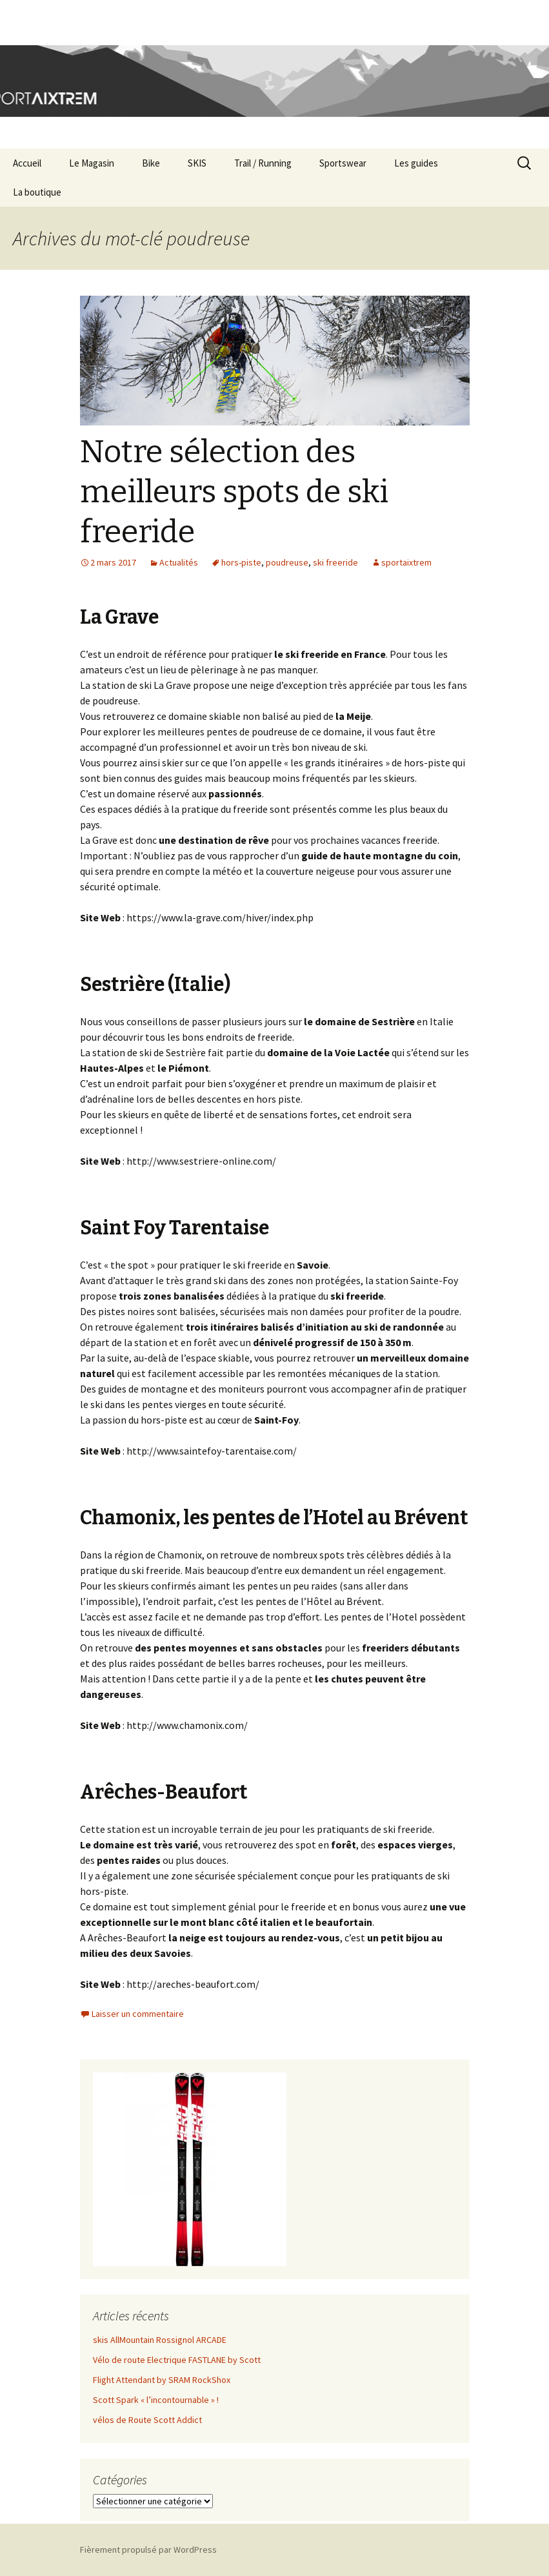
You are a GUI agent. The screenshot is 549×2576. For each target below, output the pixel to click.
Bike (151, 163)
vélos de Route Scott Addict (147, 2420)
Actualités (178, 562)
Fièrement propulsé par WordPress (148, 2549)
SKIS (197, 163)
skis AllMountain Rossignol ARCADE (159, 2340)
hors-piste (241, 562)
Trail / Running (263, 163)
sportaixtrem (406, 562)
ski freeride (335, 562)
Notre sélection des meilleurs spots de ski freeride (234, 492)
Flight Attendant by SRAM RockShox (161, 2380)
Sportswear (342, 163)
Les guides (416, 163)
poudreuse (287, 562)
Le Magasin (91, 163)
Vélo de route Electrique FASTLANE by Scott (177, 2360)
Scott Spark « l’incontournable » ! (156, 2400)
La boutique (37, 192)
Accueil (27, 163)
